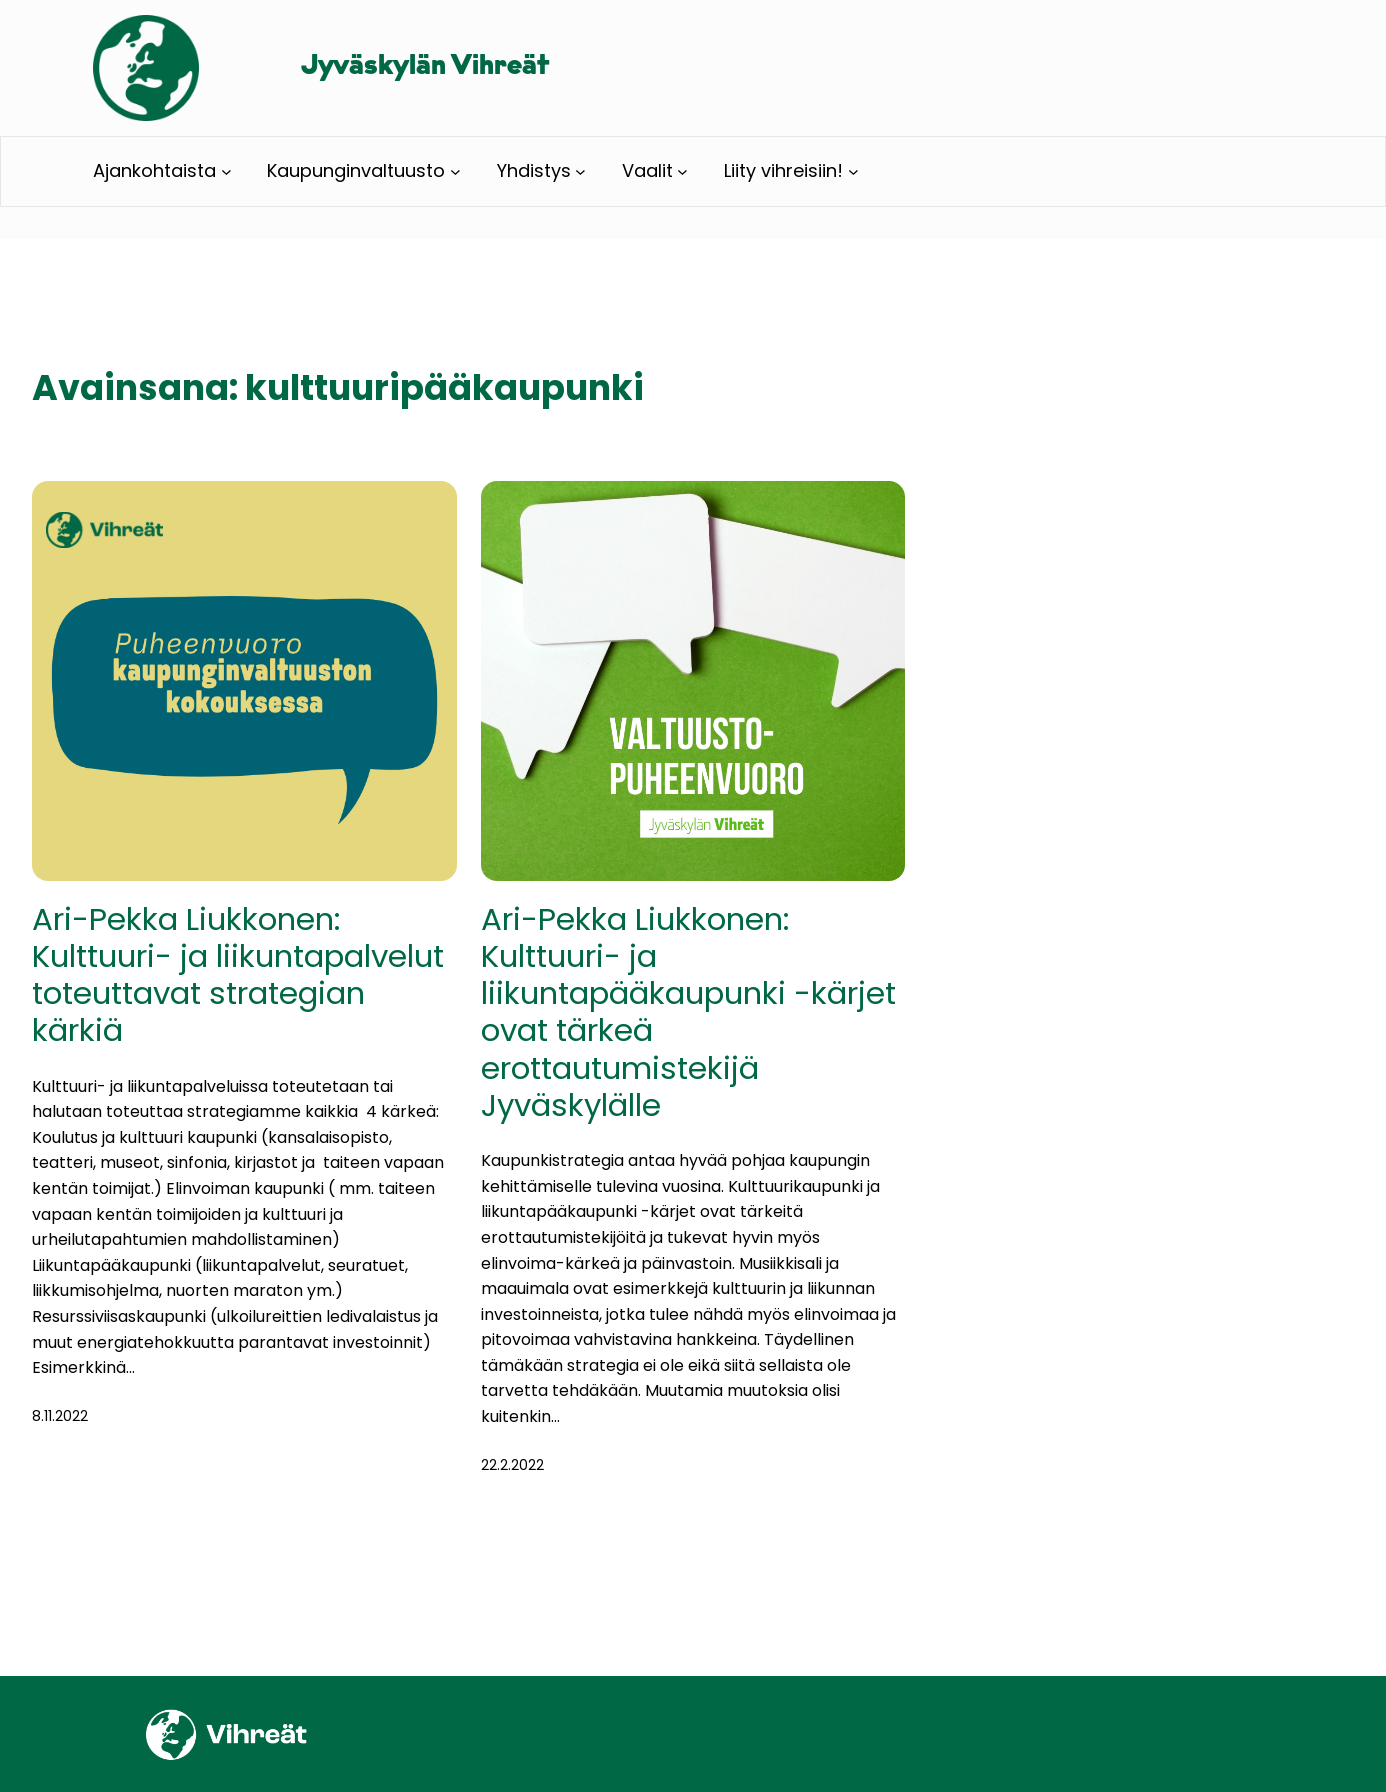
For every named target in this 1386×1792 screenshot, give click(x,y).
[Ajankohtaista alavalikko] (226, 171)
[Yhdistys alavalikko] (580, 171)
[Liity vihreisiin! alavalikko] (853, 171)
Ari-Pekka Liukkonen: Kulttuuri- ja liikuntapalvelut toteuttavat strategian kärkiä (238, 975)
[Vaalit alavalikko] (682, 171)
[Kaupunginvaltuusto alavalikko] (455, 171)
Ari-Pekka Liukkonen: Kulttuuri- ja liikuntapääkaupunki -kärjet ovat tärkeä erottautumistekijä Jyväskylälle (688, 1012)
